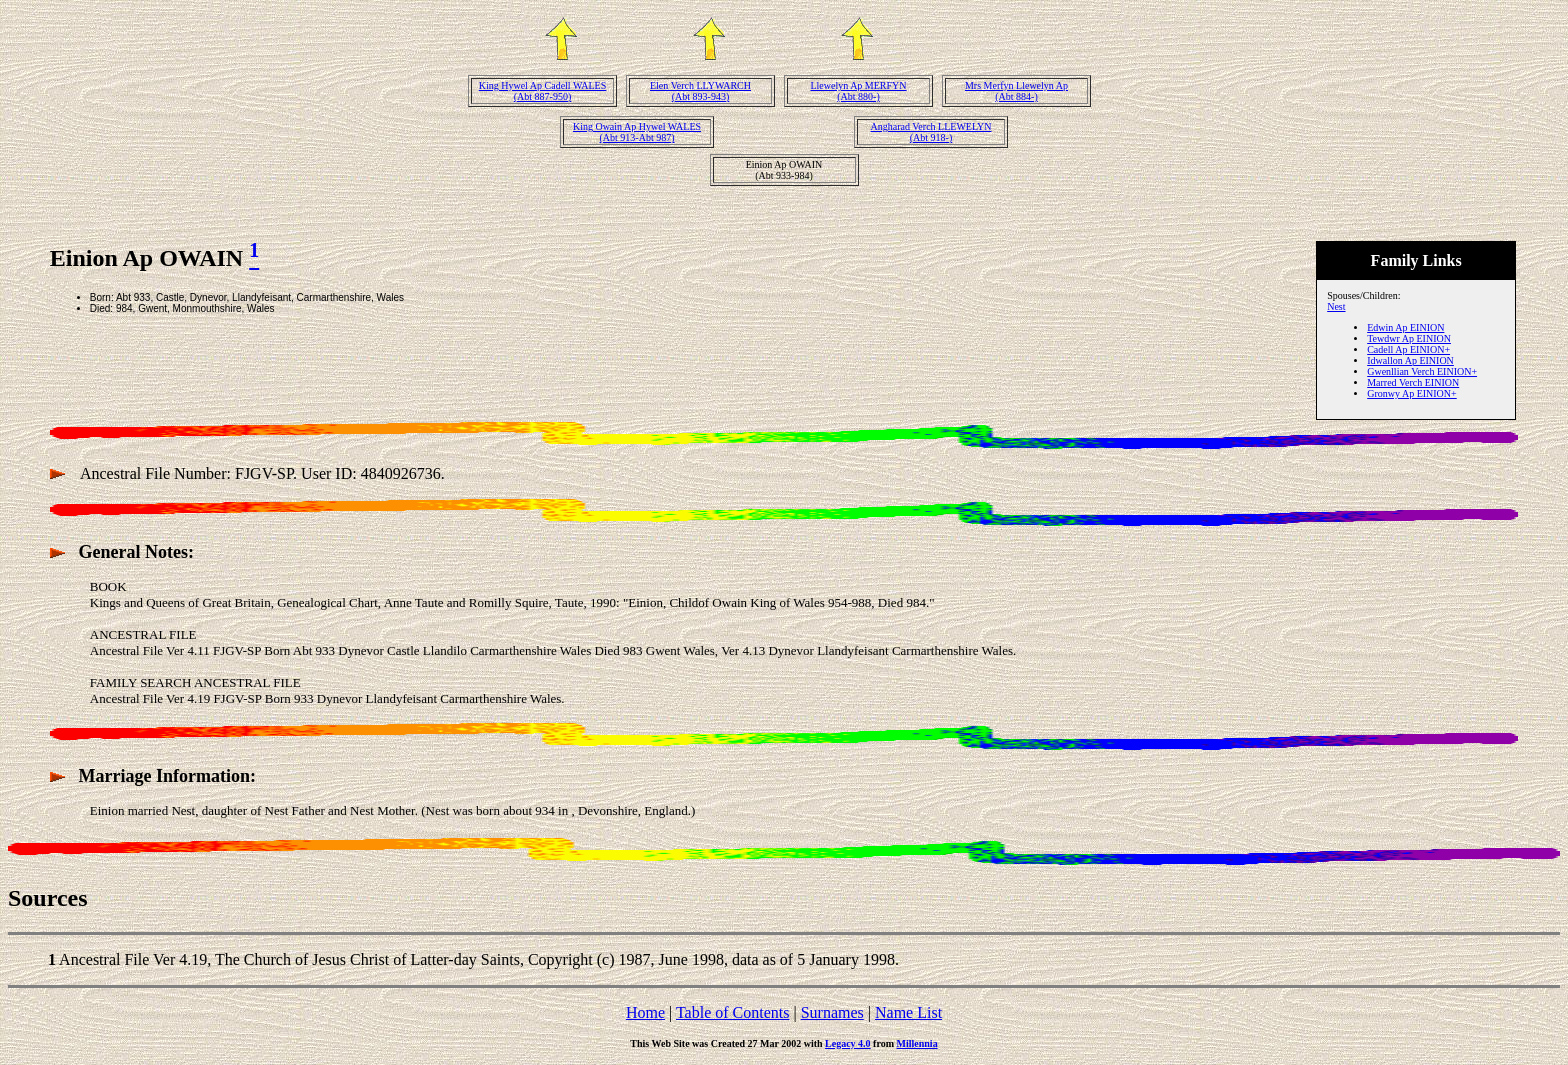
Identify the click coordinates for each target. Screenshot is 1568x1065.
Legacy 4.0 (848, 1043)
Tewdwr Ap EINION (1409, 338)
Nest (1336, 306)
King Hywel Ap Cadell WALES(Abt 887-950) (543, 91)
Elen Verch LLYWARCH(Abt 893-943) (700, 91)
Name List (908, 1012)
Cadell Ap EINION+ (1408, 349)
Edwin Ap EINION (1405, 327)
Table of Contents (733, 1012)
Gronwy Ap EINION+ (1412, 393)
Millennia (917, 1043)
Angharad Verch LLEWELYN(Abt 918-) (931, 132)
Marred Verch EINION (1413, 382)
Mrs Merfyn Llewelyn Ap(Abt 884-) (1016, 91)
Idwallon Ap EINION (1410, 360)
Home (645, 1012)
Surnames (832, 1012)
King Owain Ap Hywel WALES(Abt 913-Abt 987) (637, 132)
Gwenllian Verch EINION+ (1422, 371)
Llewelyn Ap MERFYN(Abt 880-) (858, 91)
